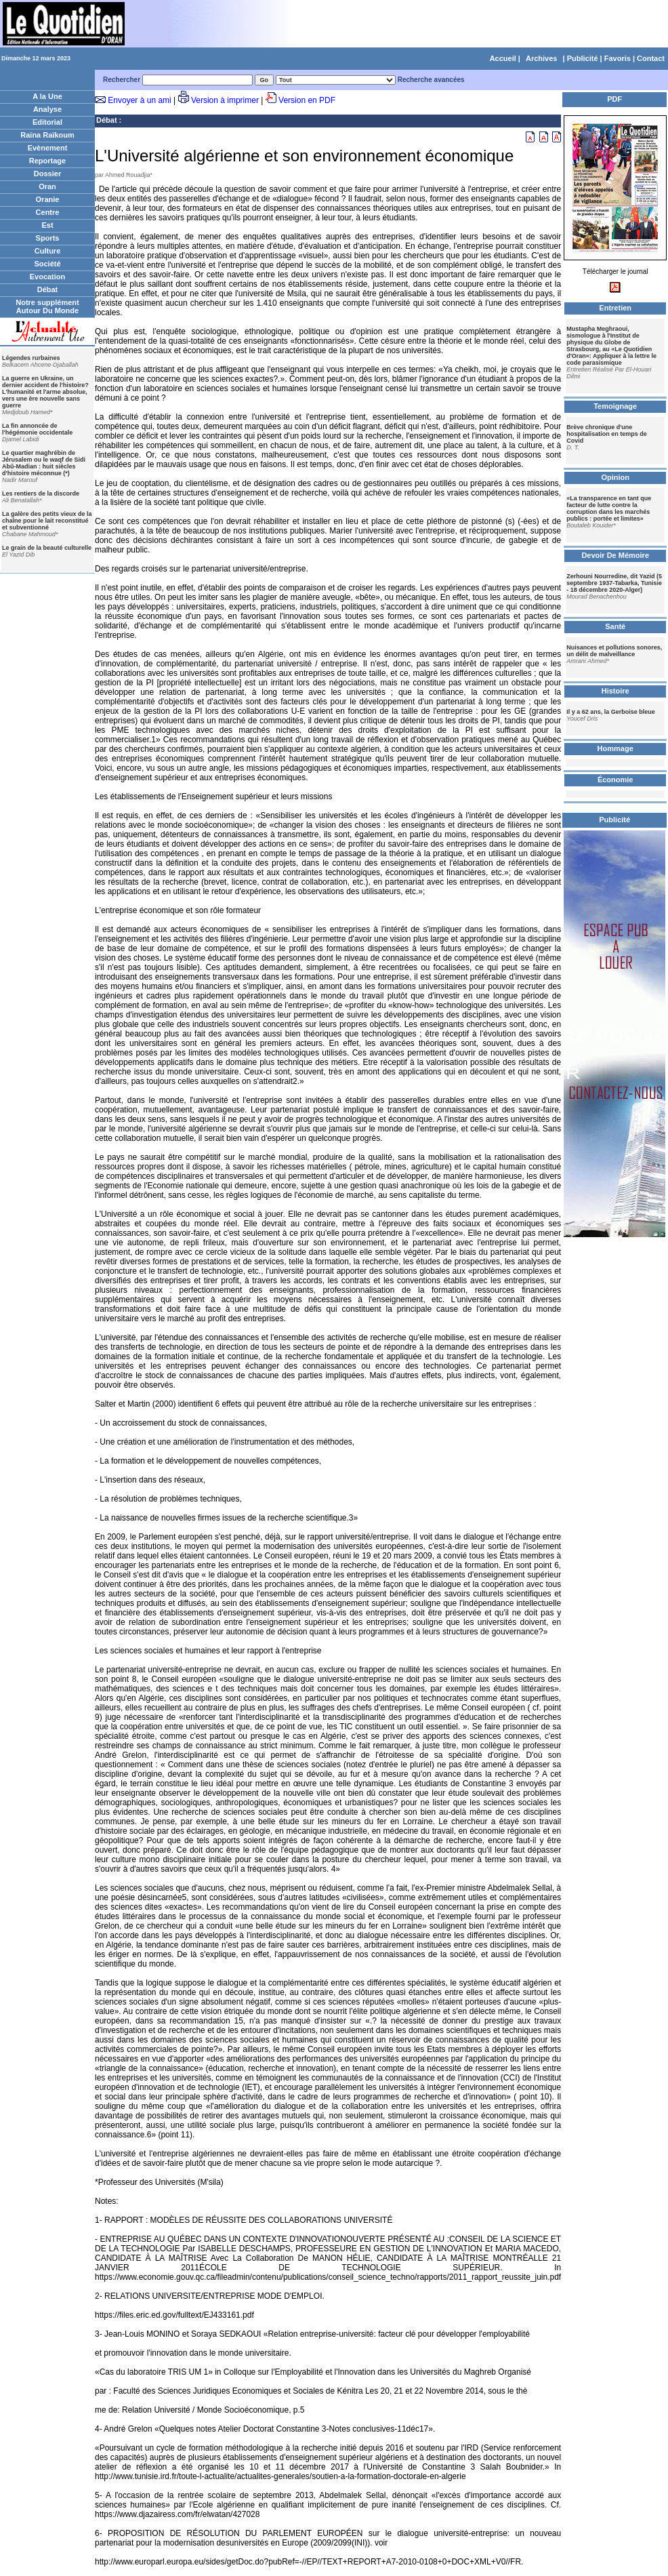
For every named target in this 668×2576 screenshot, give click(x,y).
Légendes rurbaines (31, 358)
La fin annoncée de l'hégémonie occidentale (37, 429)
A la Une (47, 96)
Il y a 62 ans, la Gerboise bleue (610, 711)
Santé (615, 626)
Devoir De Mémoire (615, 555)
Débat (47, 289)
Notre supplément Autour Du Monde (47, 306)
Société (47, 264)
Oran (47, 186)
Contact (651, 58)
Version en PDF (306, 100)
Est (47, 225)
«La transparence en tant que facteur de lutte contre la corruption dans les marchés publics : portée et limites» (608, 508)
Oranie (48, 199)
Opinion (615, 477)
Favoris (617, 58)
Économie (615, 780)
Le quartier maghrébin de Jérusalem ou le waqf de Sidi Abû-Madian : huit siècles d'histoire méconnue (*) (43, 463)
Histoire (615, 691)
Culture (48, 251)
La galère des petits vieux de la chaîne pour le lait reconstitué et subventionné (47, 520)
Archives (541, 58)
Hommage (615, 748)
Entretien (615, 308)
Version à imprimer (225, 100)
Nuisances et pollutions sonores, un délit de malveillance (614, 651)
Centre (48, 212)
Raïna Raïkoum (47, 135)
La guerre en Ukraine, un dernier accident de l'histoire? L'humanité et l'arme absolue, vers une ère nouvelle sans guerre (45, 392)
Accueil (503, 58)
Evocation (48, 277)
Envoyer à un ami (139, 100)
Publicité (582, 58)
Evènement (48, 148)
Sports (48, 238)
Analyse (47, 109)
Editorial (47, 122)
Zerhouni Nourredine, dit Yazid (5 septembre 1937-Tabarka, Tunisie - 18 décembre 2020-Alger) (614, 583)
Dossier (47, 173)
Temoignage (615, 406)
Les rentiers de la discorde (40, 493)
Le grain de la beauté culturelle (46, 547)
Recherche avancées (431, 79)
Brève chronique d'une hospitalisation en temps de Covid (606, 434)
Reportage (47, 161)
